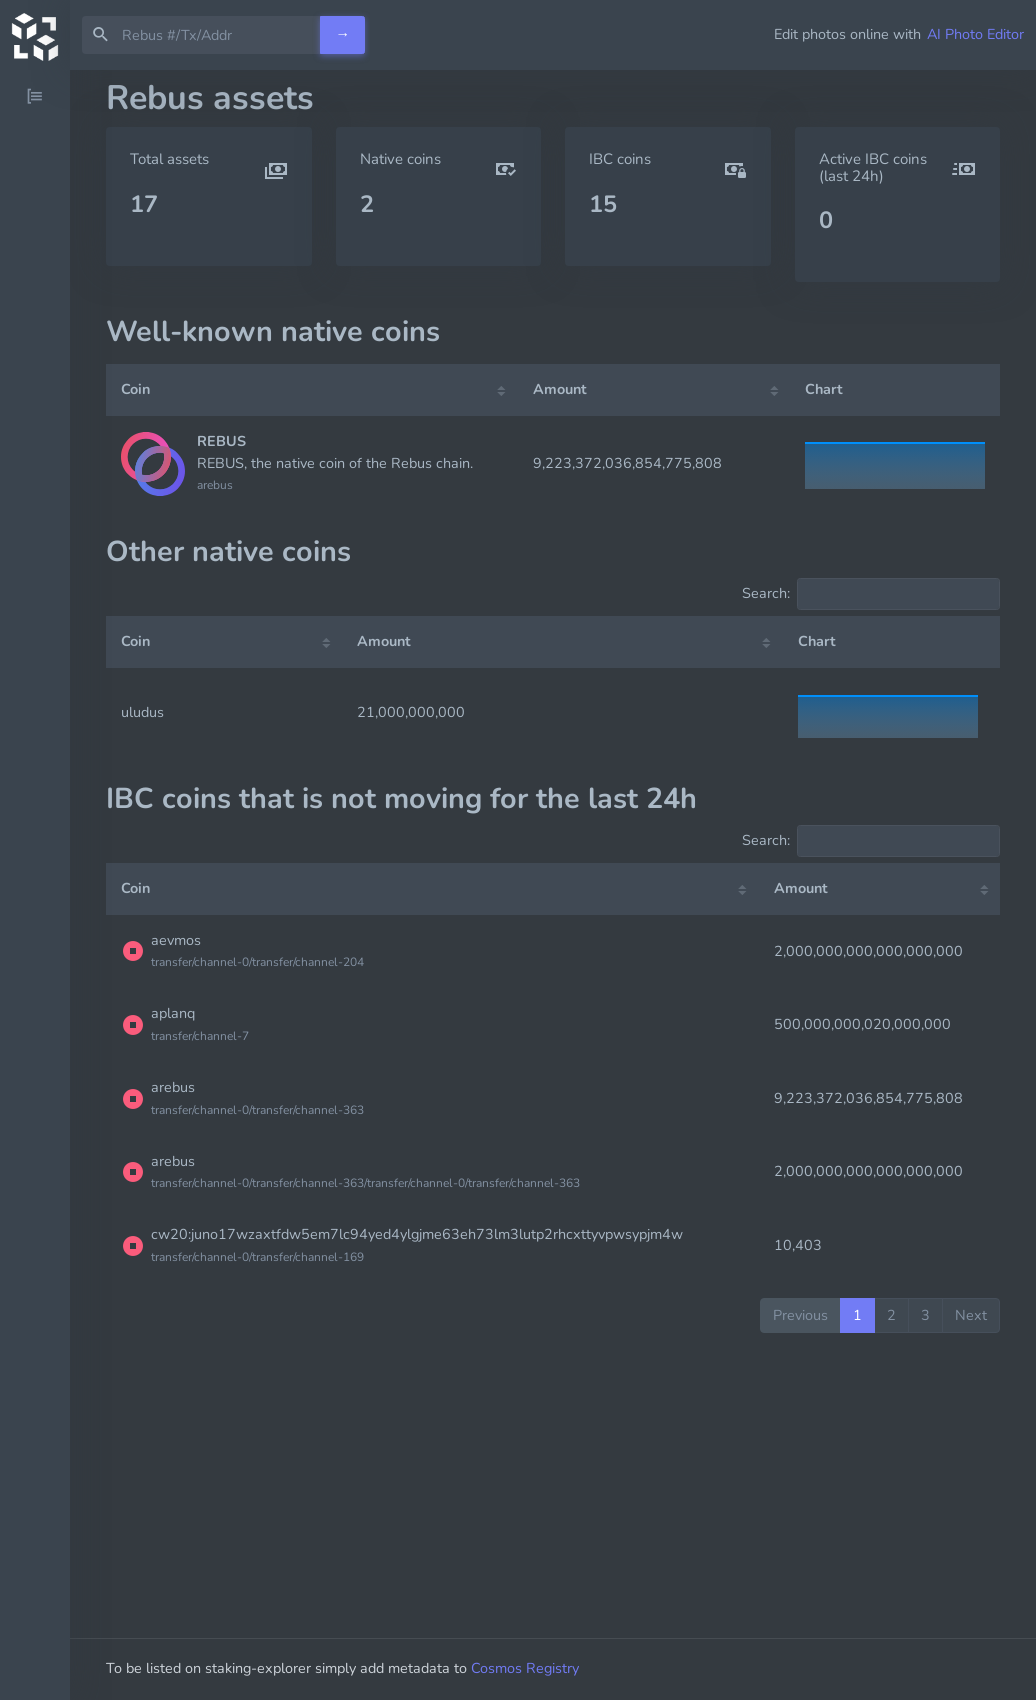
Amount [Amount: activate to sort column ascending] (560, 389)
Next (971, 1315)
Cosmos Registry (525, 1668)
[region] (35, 885)
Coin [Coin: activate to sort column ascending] (135, 389)
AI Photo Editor (975, 34)
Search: (871, 594)
